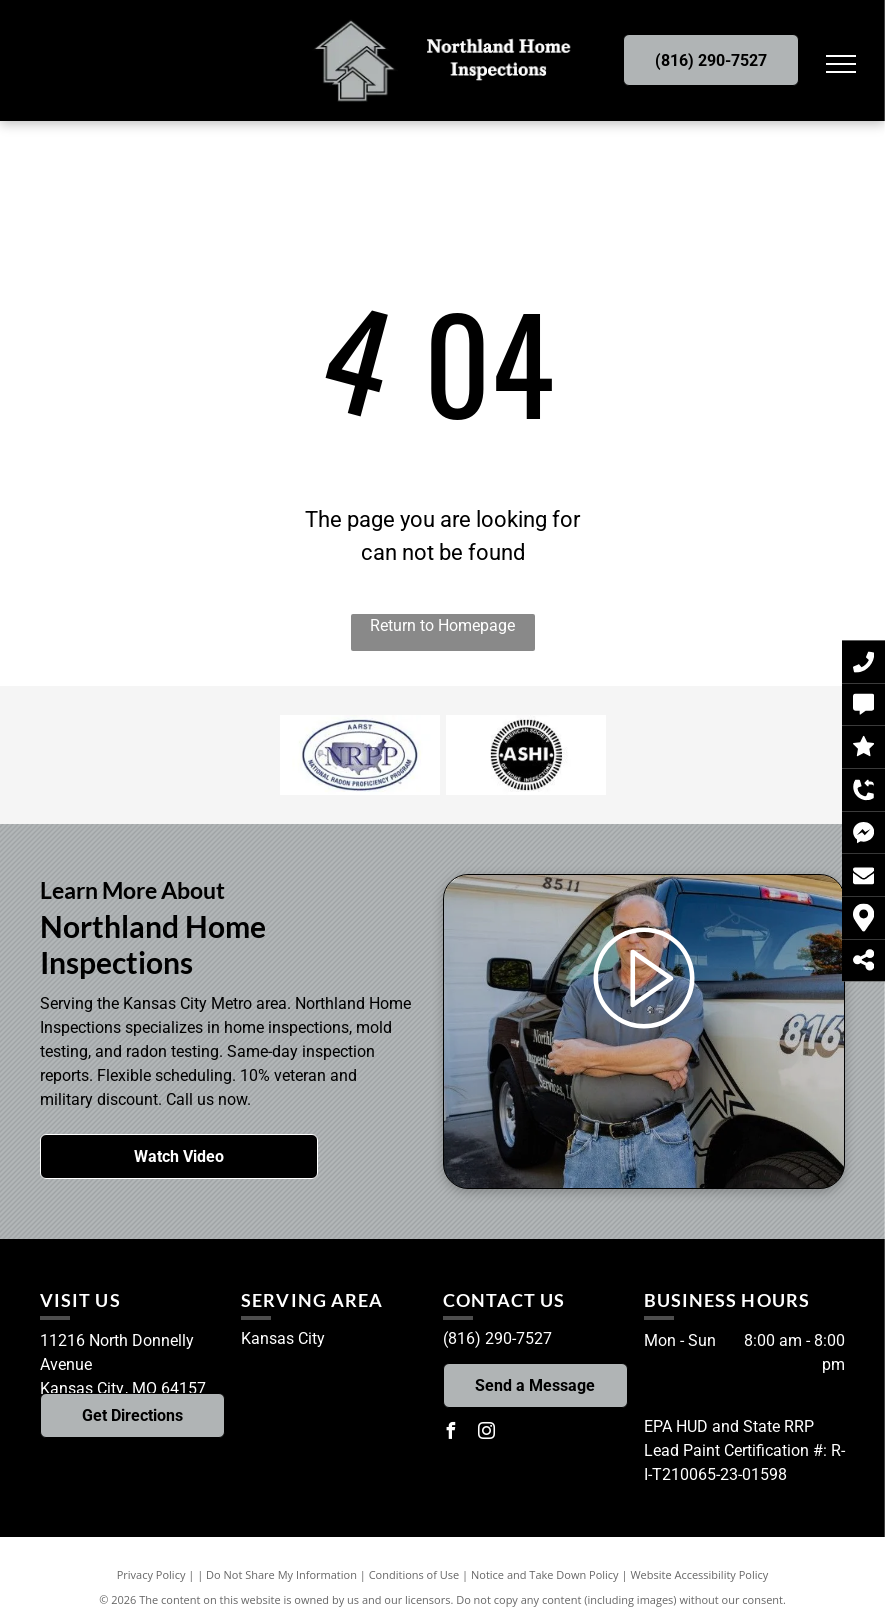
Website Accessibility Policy (699, 1574)
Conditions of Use (414, 1574)
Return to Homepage (442, 625)
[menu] (841, 64)
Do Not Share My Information (281, 1574)
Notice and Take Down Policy (545, 1574)
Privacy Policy (151, 1574)
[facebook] (451, 1433)
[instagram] (487, 1433)
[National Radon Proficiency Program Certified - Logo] (360, 755)
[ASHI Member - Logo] (526, 755)
